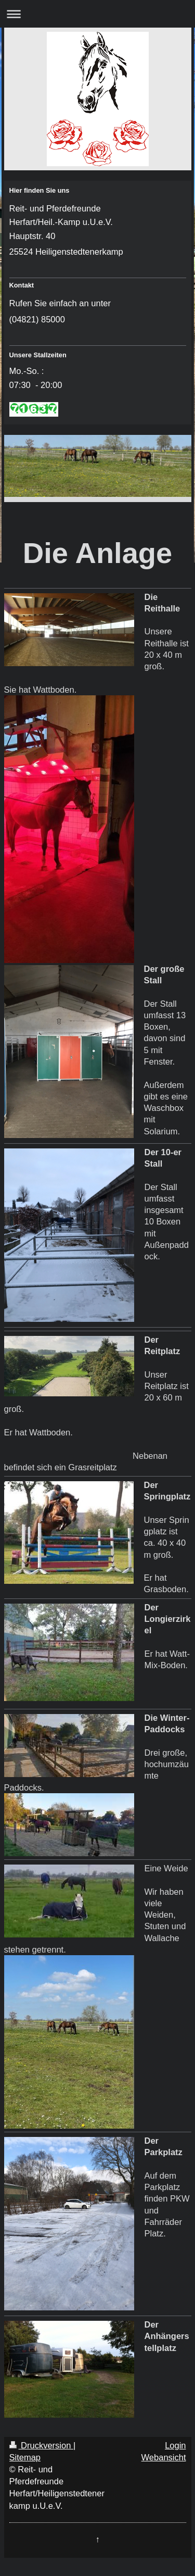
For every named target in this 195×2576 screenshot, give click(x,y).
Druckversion (41, 2445)
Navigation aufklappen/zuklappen (97, 14)
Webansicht (163, 2457)
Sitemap (25, 2457)
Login (175, 2445)
